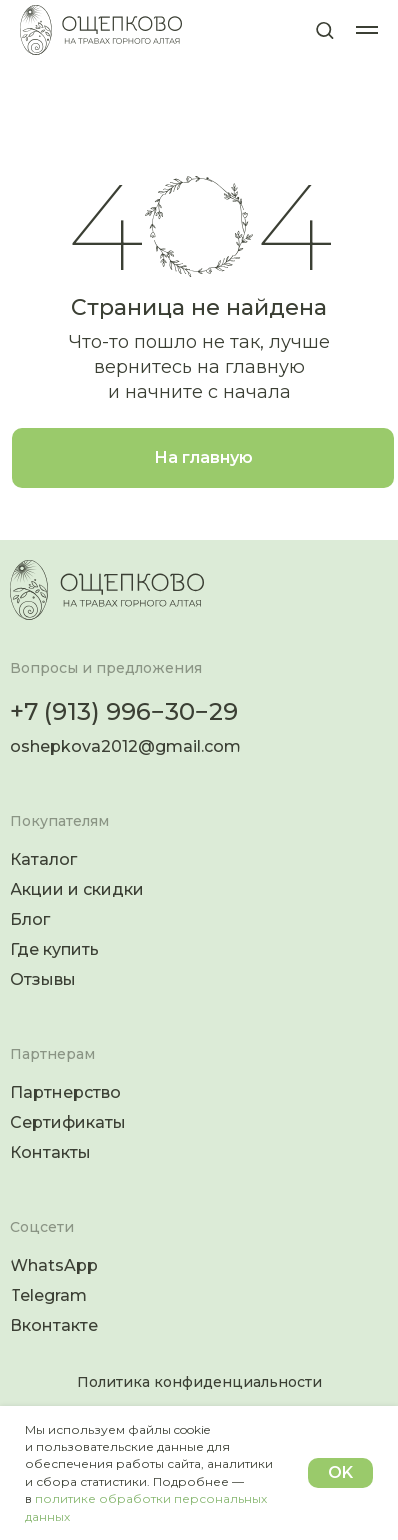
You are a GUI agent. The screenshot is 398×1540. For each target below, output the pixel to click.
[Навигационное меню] (367, 30)
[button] (324, 29)
